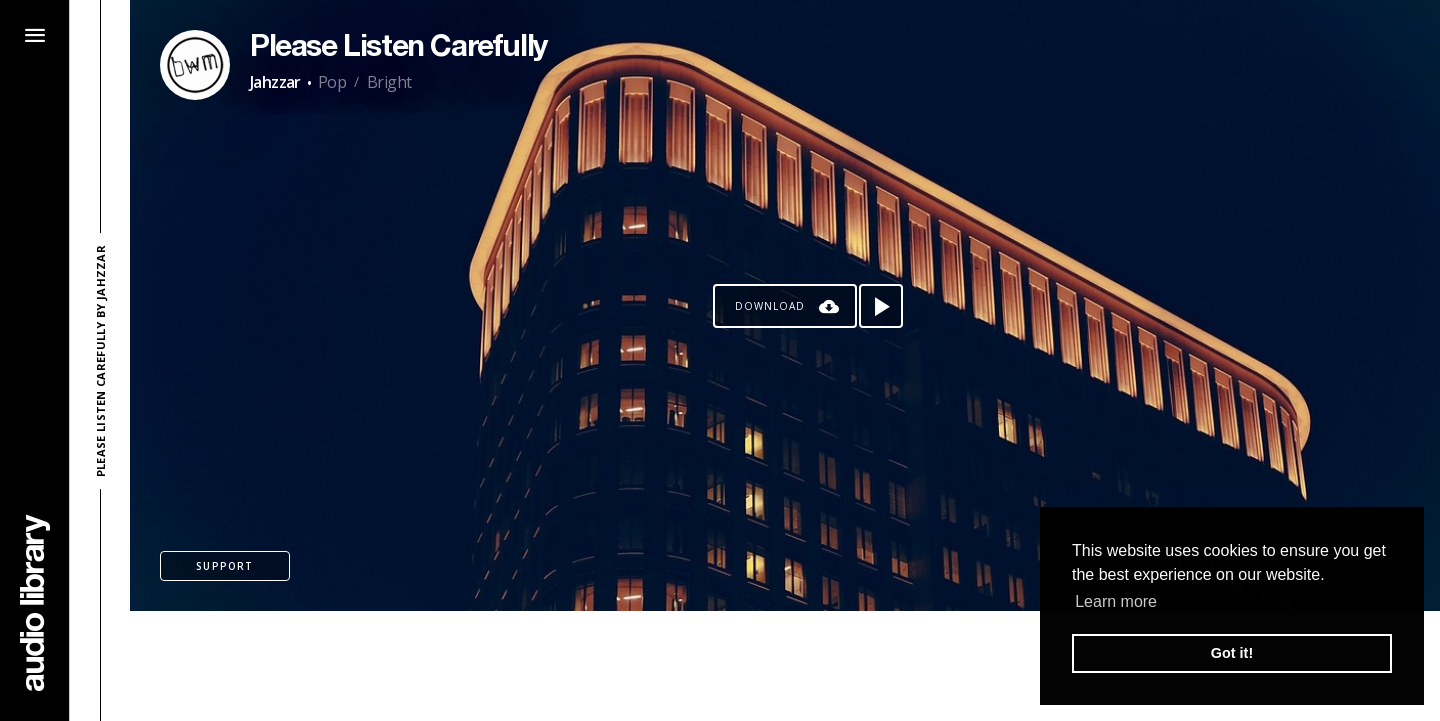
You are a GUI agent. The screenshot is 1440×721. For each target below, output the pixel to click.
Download (770, 306)
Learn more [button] (1116, 601)
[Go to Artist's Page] (195, 65)
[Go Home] (35, 602)
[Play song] (881, 306)
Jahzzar (275, 82)
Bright (389, 82)
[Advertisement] (785, 666)
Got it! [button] (1232, 653)
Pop (332, 82)
